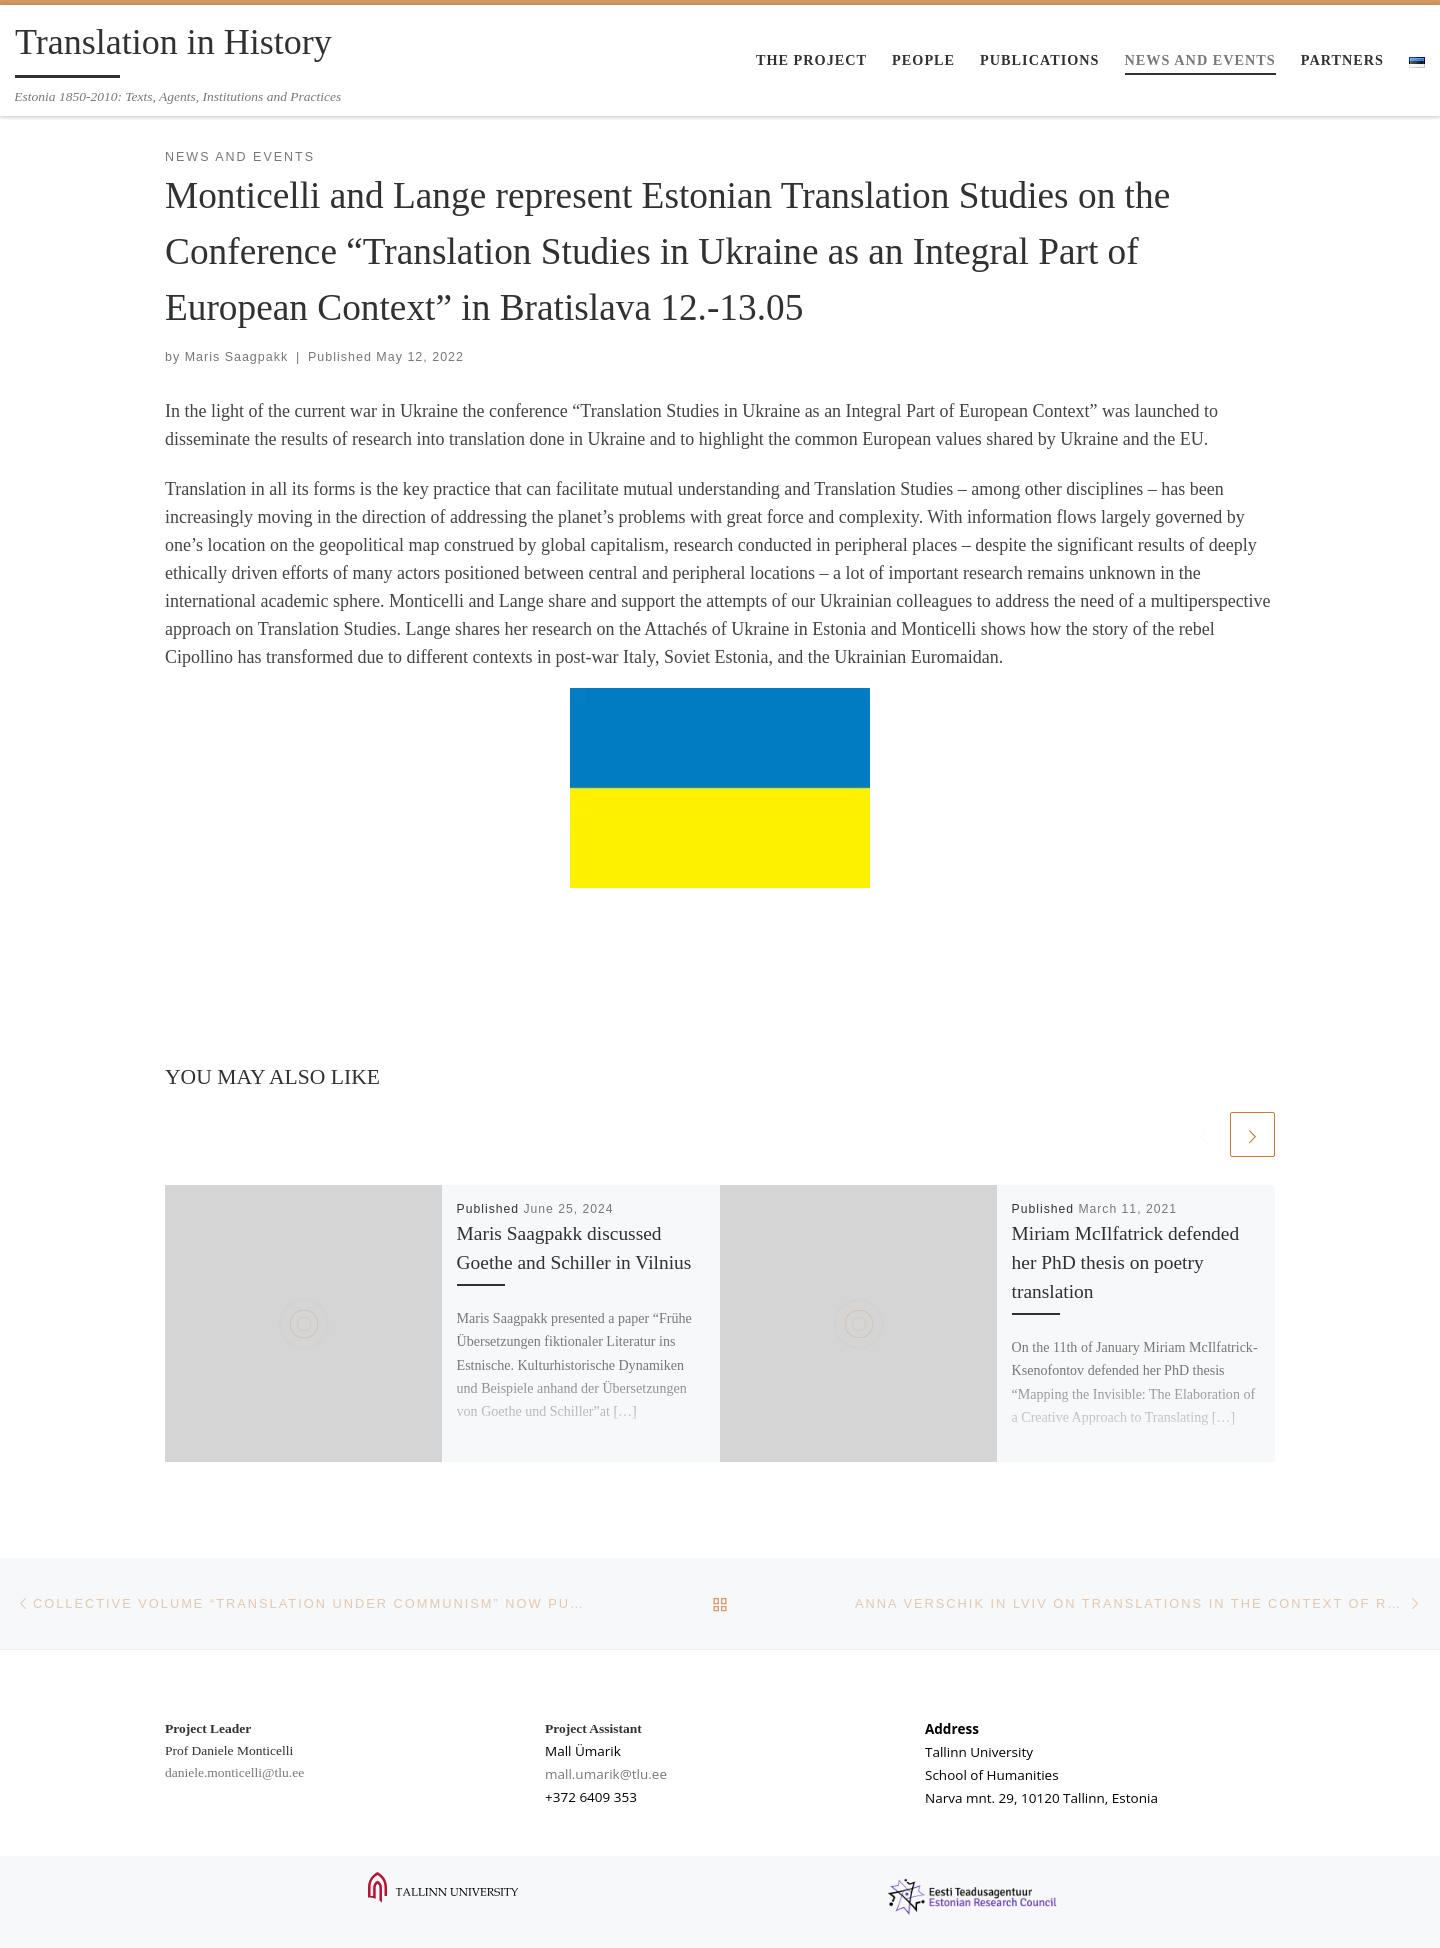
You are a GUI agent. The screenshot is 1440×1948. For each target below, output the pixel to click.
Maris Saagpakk (237, 357)
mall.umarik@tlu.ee (606, 1774)
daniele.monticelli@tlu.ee (234, 1772)
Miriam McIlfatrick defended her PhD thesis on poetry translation (1126, 1262)
